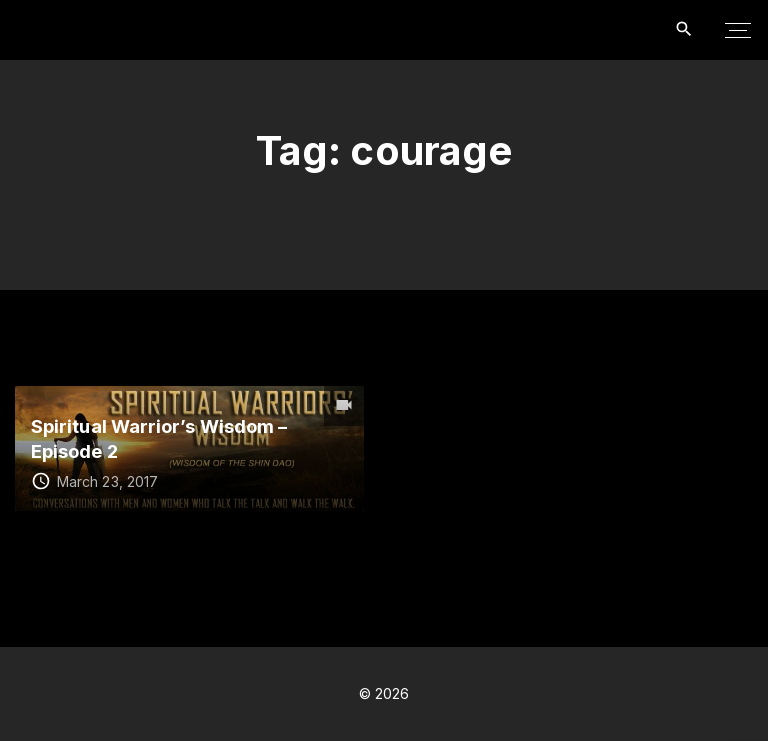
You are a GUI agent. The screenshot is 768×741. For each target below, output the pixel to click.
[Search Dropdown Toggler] (684, 29)
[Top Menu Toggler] (738, 30)
